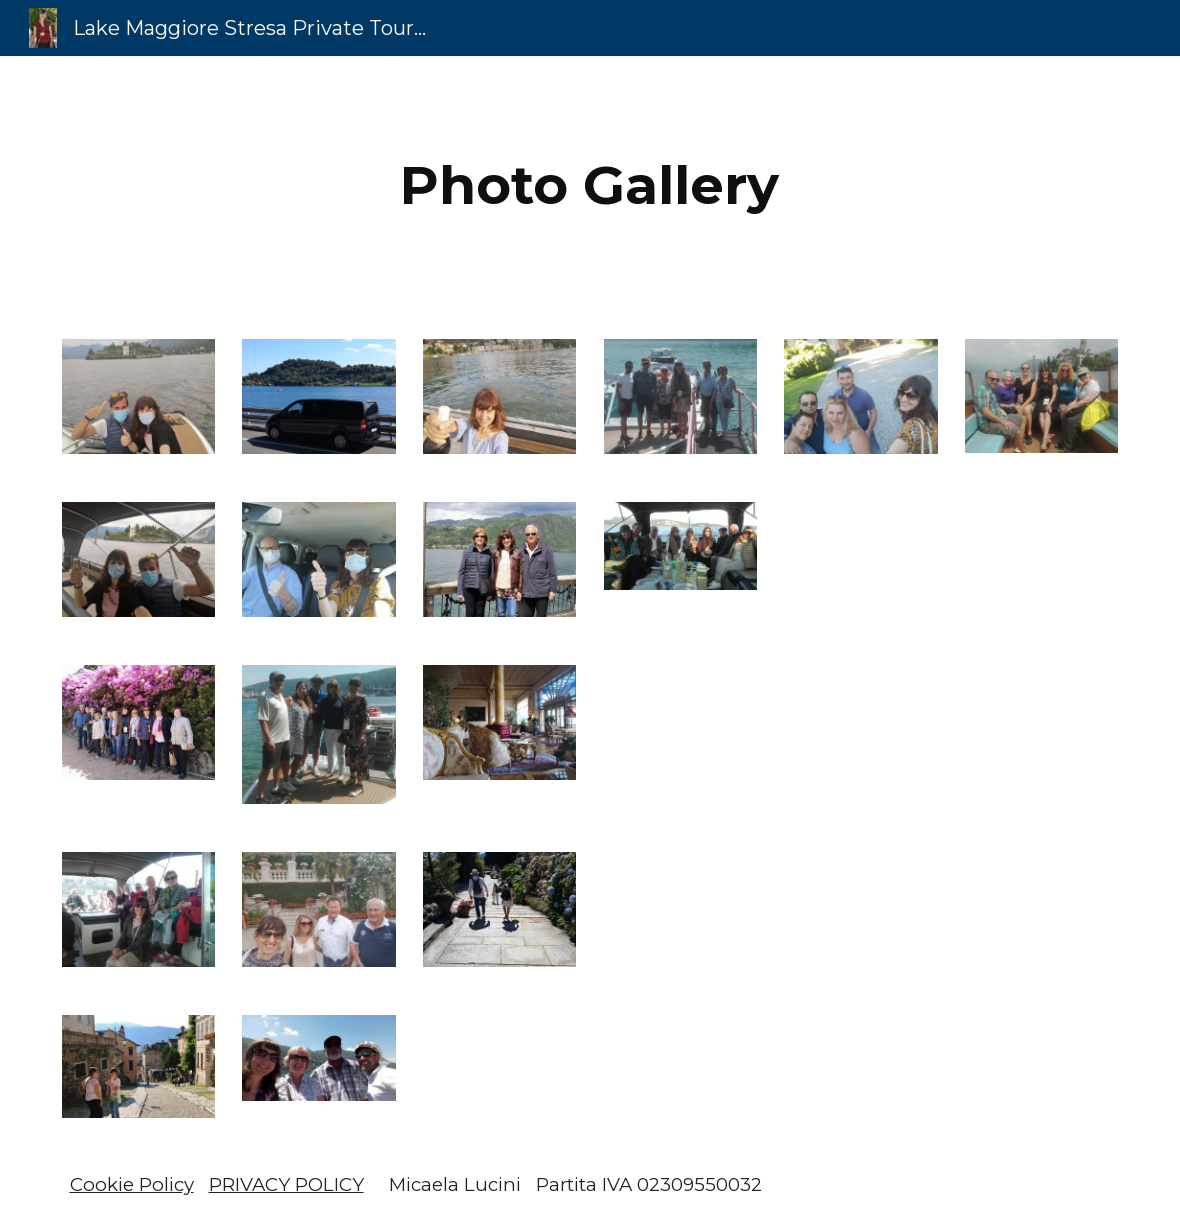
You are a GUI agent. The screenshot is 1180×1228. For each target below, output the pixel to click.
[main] (590, 185)
